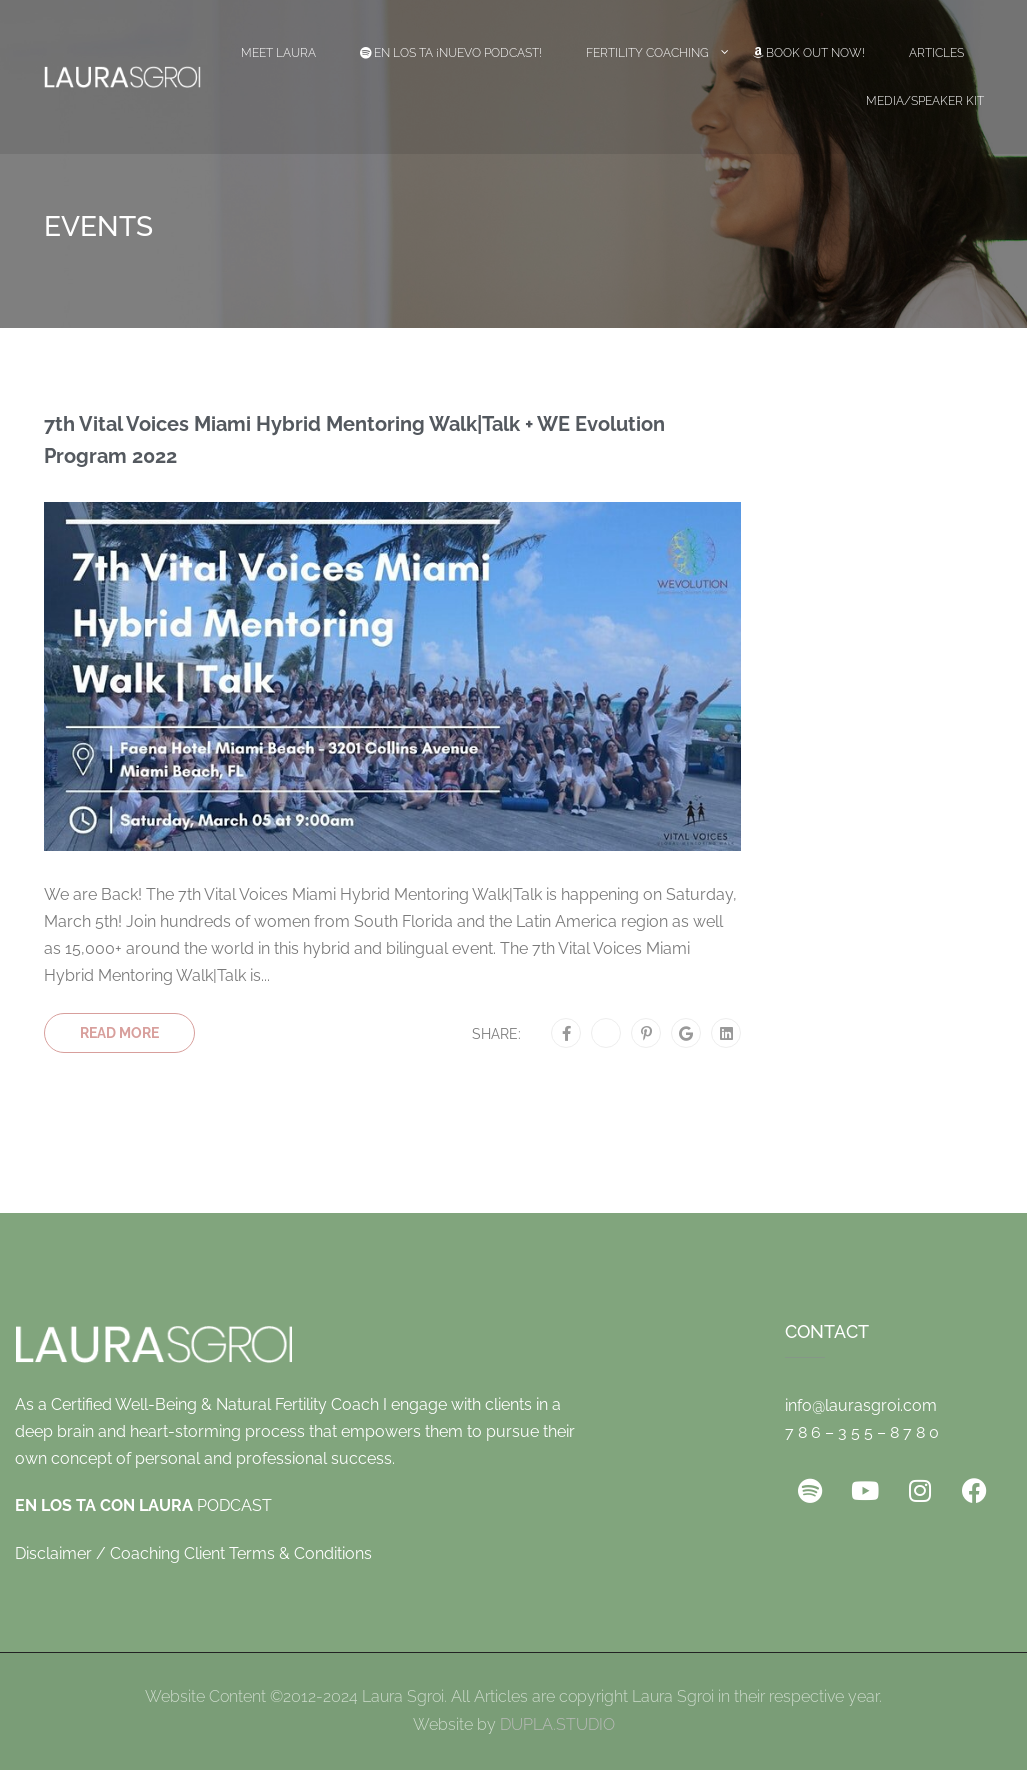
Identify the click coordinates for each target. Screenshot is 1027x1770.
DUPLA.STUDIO (557, 1724)
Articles (936, 53)
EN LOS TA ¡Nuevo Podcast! (451, 53)
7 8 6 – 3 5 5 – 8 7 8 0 (862, 1432)
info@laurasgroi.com (861, 1405)
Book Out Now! (809, 53)
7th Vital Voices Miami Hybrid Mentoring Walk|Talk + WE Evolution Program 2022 (354, 440)
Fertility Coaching (647, 53)
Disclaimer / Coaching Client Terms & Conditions (193, 1553)
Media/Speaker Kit (925, 101)
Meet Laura (278, 53)
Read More (119, 1033)
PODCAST (143, 1505)
